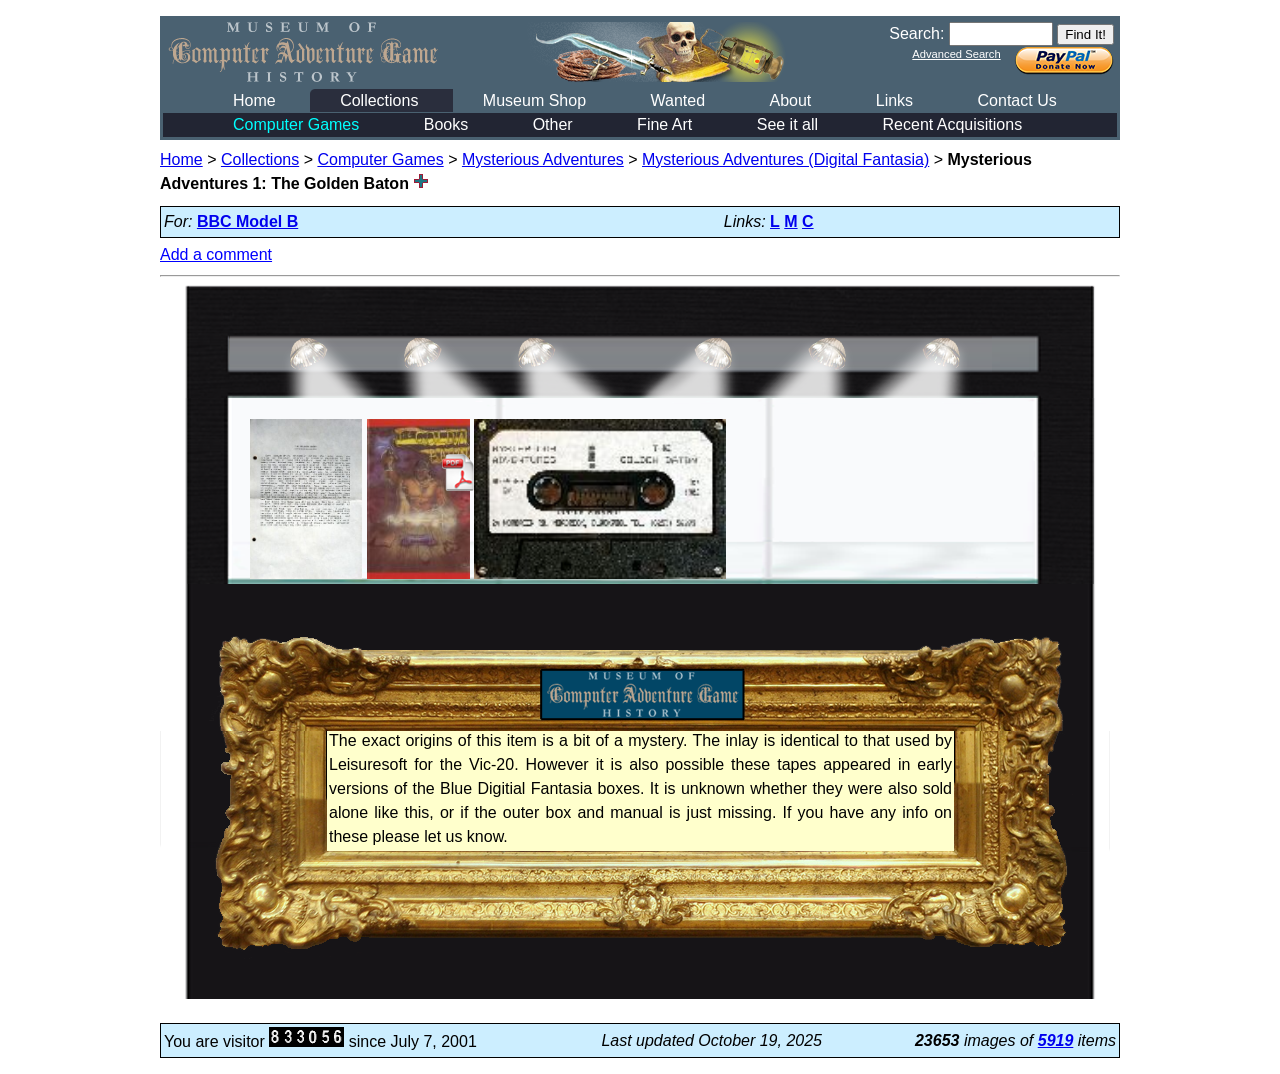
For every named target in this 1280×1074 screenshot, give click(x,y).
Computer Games (296, 124)
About (790, 100)
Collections (379, 100)
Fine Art (664, 124)
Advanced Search (956, 54)
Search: (916, 33)
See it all (787, 124)
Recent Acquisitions (953, 124)
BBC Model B (247, 221)
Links (894, 100)
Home (254, 100)
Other (553, 124)
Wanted (677, 100)
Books (446, 124)
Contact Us (1017, 100)
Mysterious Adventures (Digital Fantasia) (785, 159)
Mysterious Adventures (543, 159)
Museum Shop (534, 100)
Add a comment (216, 254)
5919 (1056, 1040)
